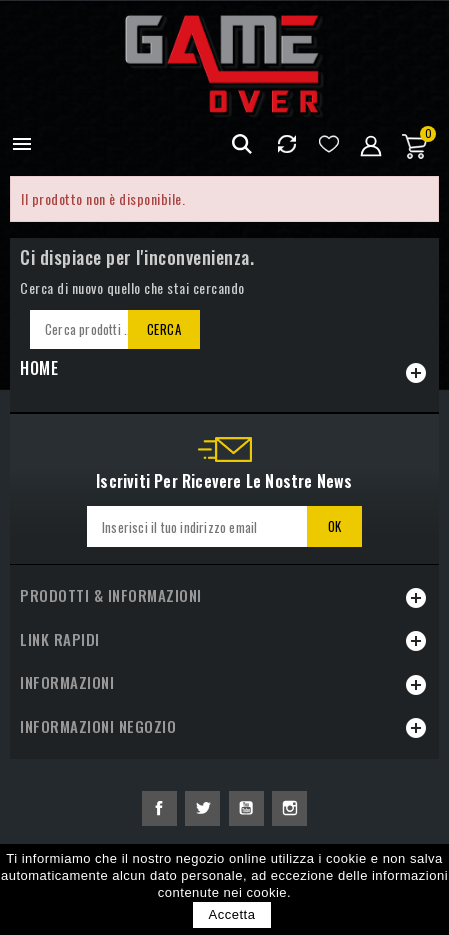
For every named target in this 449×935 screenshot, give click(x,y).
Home (39, 368)
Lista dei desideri (328, 144)
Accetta (232, 914)
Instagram (289, 808)
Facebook (159, 808)
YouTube (246, 808)
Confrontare (286, 144)
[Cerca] (111, 329)
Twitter (202, 808)
